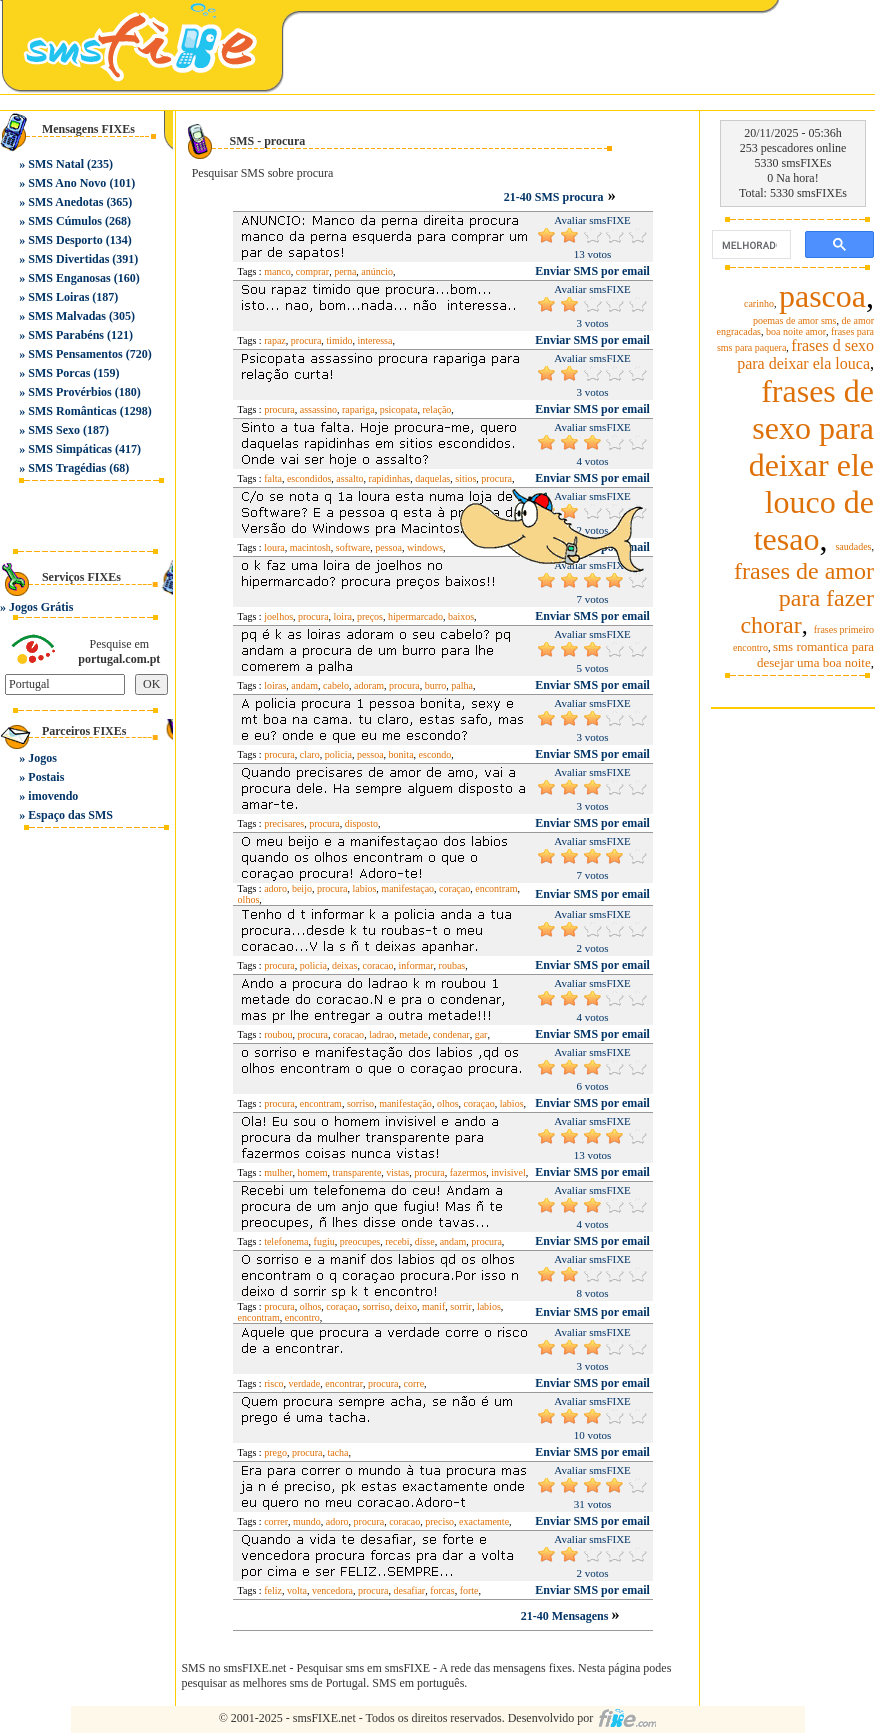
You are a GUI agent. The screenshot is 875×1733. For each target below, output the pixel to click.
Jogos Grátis (41, 607)
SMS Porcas (59, 373)
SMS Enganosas (69, 278)
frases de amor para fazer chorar (804, 598)
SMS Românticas (72, 411)
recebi (397, 1241)
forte (469, 1590)
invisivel (508, 1172)
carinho (759, 303)
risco (273, 1383)
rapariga (358, 409)
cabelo (336, 685)
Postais (46, 777)
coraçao (454, 888)
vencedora (332, 1590)
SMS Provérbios (69, 392)
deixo (406, 1306)
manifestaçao (407, 888)
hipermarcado (415, 616)
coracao (377, 965)
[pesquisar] (749, 245)
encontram (496, 888)
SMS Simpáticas (70, 449)
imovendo (53, 796)
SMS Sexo (54, 430)
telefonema (286, 1241)
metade (413, 1034)
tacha (337, 1452)
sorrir (461, 1306)
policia (338, 754)
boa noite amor (796, 331)
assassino (318, 409)
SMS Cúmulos (65, 221)
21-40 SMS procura (554, 197)
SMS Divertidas (68, 259)
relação (436, 409)
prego (275, 1452)
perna (345, 271)
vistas (397, 1172)
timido (339, 340)
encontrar (344, 1383)
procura (306, 340)
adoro (275, 888)
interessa (374, 340)
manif (433, 1306)
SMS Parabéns (66, 335)
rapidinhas (390, 478)
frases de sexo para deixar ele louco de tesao (811, 465)
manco (277, 271)
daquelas (432, 478)
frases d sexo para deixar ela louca (805, 354)
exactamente (484, 1521)
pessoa (388, 547)
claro (310, 754)
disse (425, 1241)
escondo (435, 754)
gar (481, 1034)
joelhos (278, 616)
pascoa (822, 296)
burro (436, 685)
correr (276, 1521)
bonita (401, 754)
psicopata (399, 409)
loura (274, 547)
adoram (369, 685)
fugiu (324, 1241)
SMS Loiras (58, 297)
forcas (442, 1590)
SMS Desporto (65, 240)
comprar (312, 271)
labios (364, 888)
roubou (278, 1034)
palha (462, 685)
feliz (273, 1590)
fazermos (468, 1172)
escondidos (309, 478)
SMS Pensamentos (75, 354)
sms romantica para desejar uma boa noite (815, 654)
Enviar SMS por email (592, 271)
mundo (307, 1521)
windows (425, 547)
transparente (356, 1172)
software (353, 547)
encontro (302, 1317)
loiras (275, 685)
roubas (452, 965)
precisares (284, 823)
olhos (249, 899)
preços (370, 616)
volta (297, 1590)
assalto (349, 478)
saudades (853, 546)
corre (414, 1383)
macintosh (310, 547)
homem (312, 1172)
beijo (302, 888)
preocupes (360, 1241)
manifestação (405, 1103)
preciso (439, 1521)
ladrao (381, 1034)
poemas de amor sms (795, 320)
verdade (305, 1383)
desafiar (410, 1590)
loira (343, 616)
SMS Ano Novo (67, 183)
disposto (361, 823)
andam (304, 685)
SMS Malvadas (67, 316)
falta (273, 478)
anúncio (377, 271)
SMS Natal (56, 164)
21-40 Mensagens (566, 1616)
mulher (278, 1172)
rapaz (275, 340)
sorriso (360, 1103)
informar (416, 965)
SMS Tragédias (67, 468)
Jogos (42, 758)
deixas (345, 965)
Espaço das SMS (70, 815)
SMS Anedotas (65, 202)
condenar (451, 1034)
